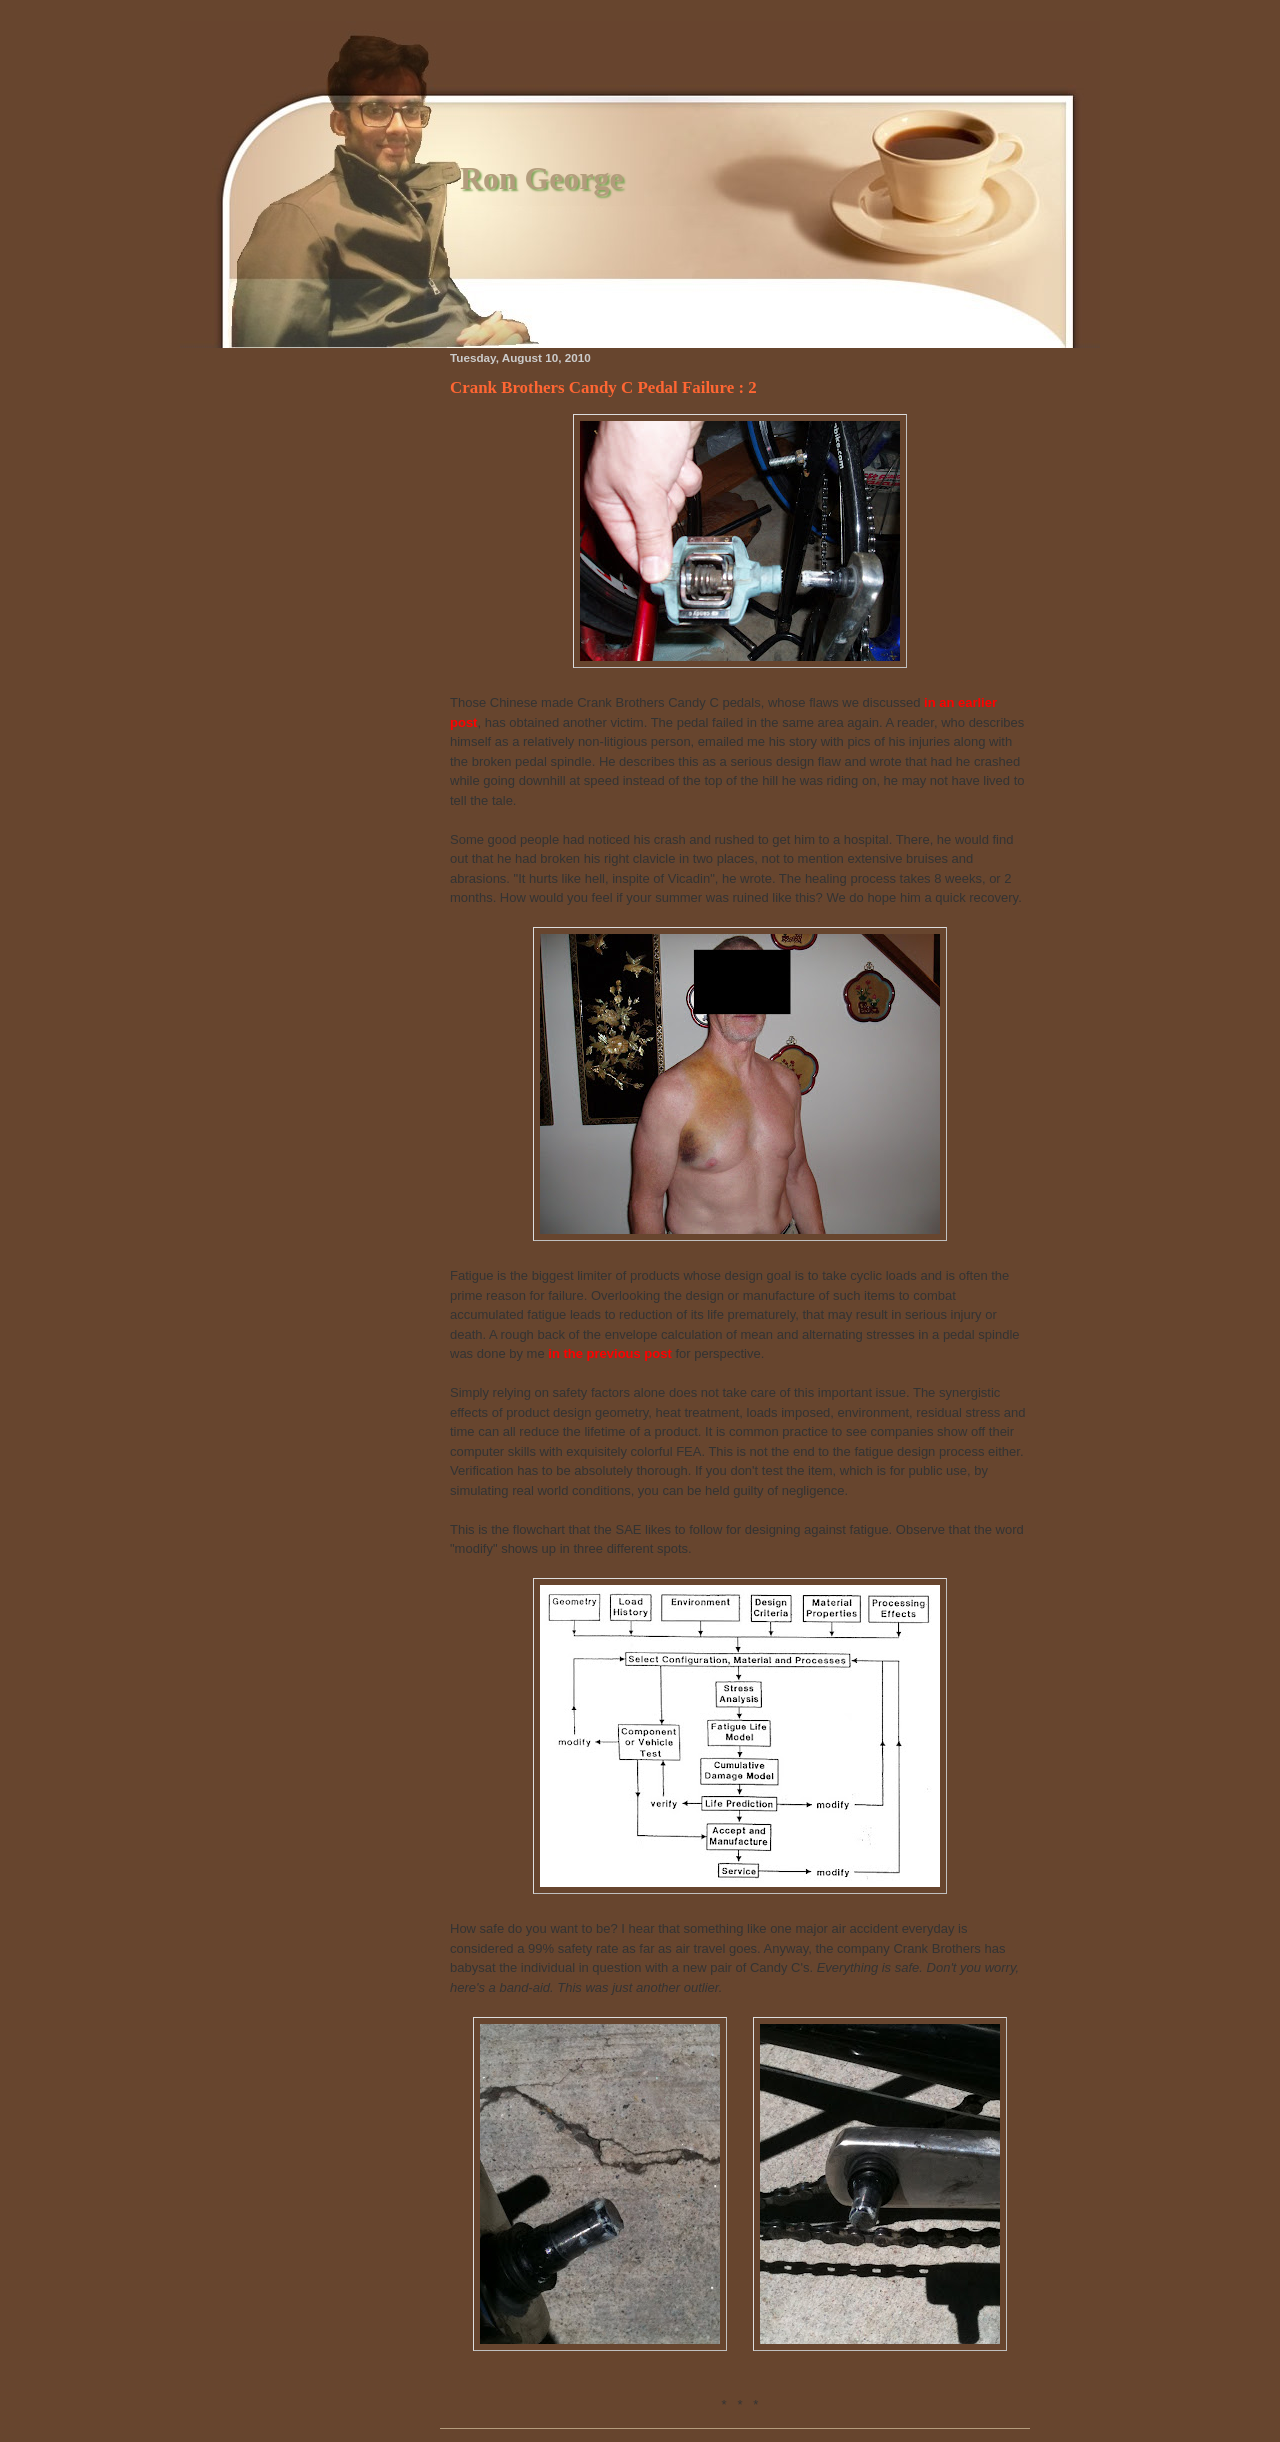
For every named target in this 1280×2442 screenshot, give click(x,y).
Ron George (542, 178)
